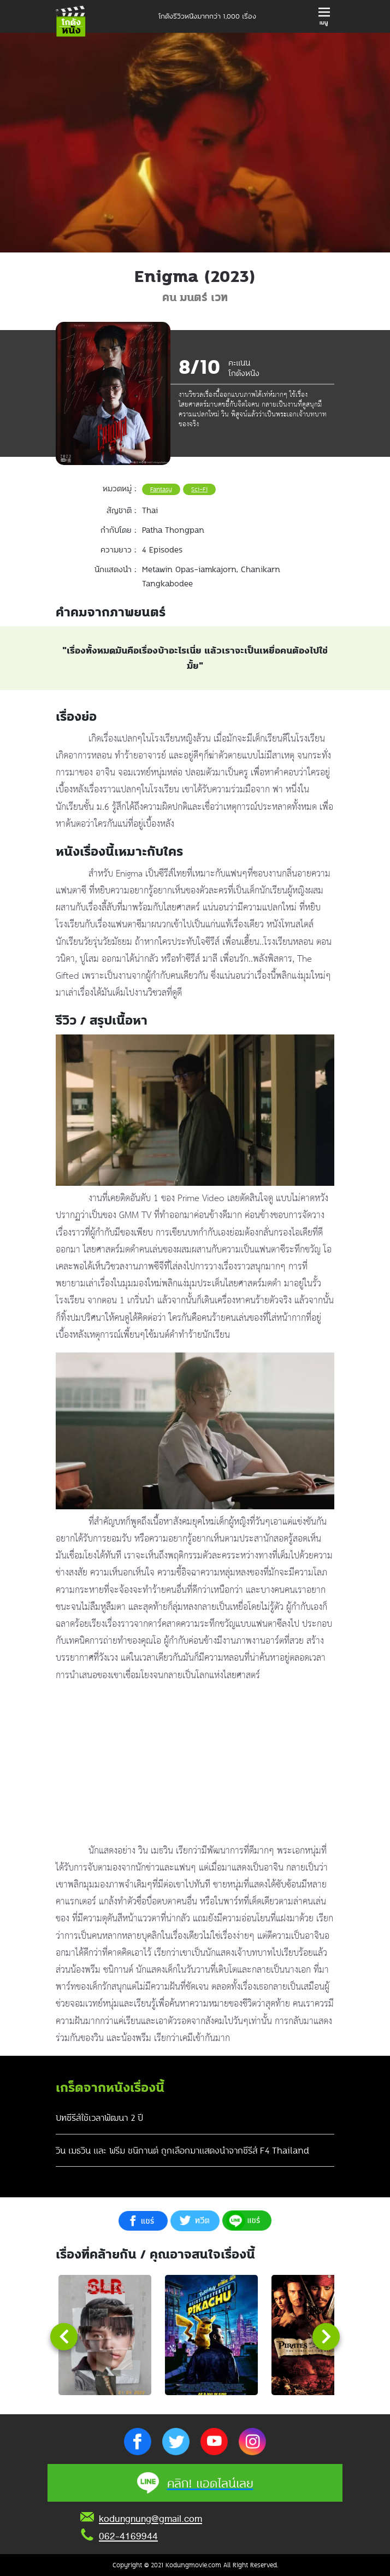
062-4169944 (128, 2536)
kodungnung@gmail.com (150, 2518)
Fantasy (161, 489)
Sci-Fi (199, 489)
